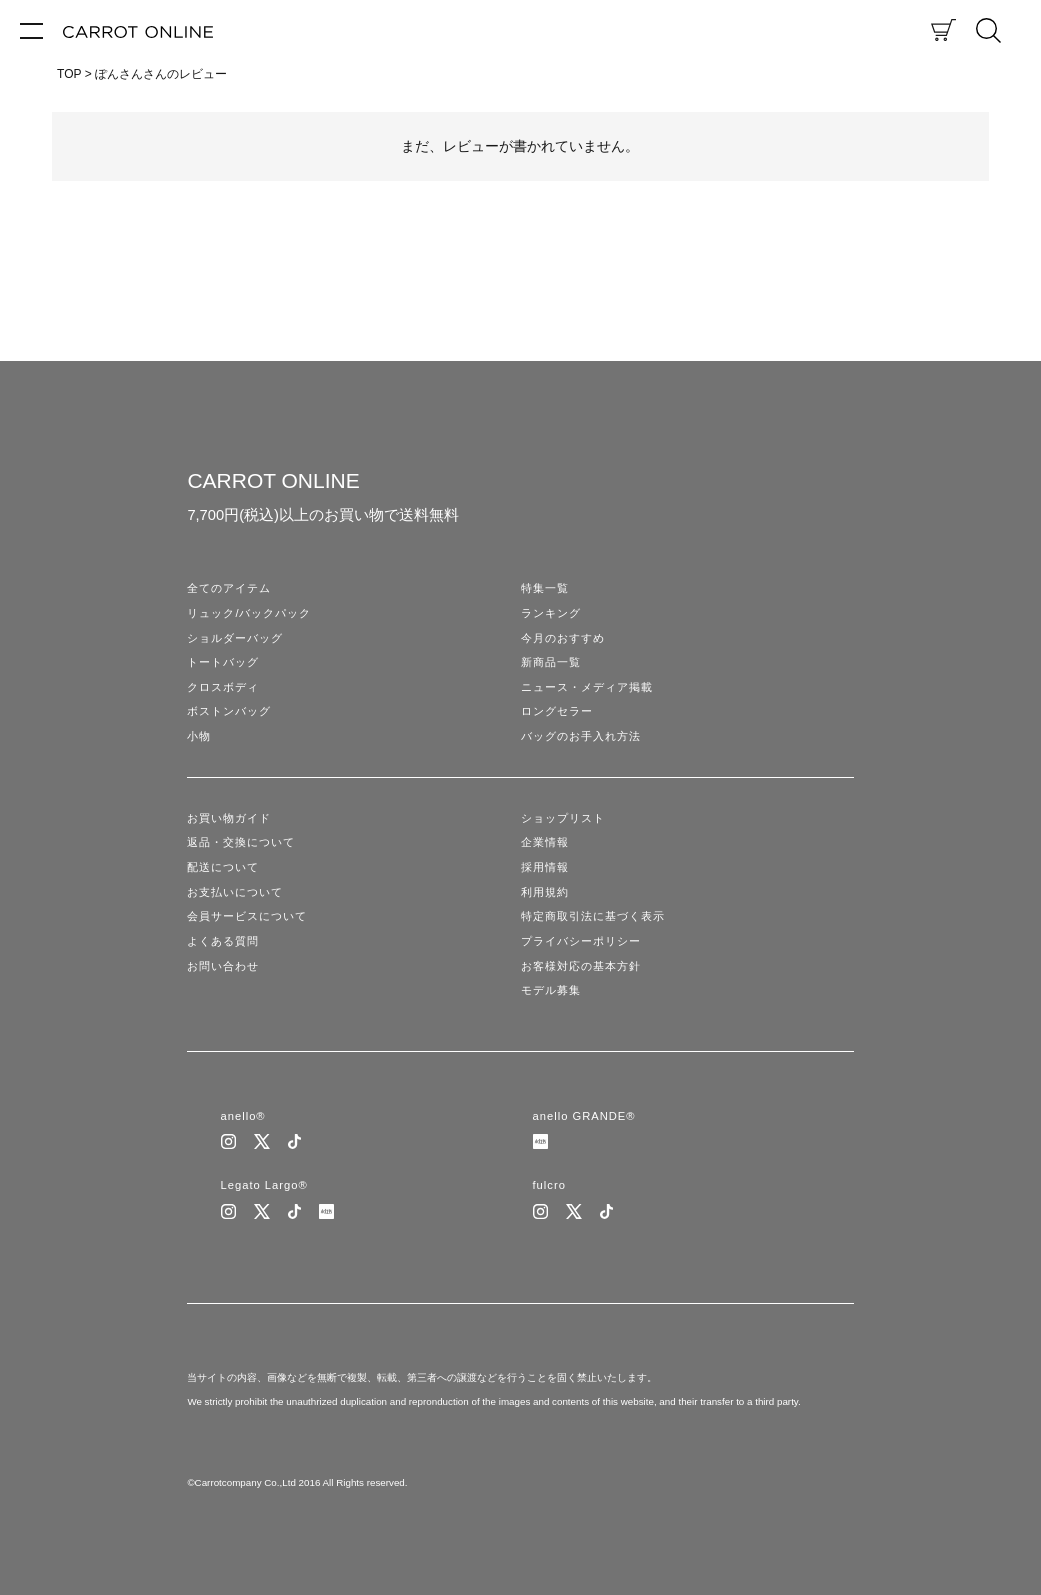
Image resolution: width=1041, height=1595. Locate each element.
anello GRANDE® (584, 1116)
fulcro (549, 1185)
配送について (223, 867)
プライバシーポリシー (581, 941)
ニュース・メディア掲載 (587, 687)
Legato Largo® (264, 1185)
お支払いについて (235, 892)
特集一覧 (545, 588)
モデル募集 (551, 990)
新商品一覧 (551, 662)
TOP (69, 74)
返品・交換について (241, 842)
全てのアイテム (229, 588)
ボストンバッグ (229, 711)
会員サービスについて (247, 916)
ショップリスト (563, 818)
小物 (199, 736)
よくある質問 (223, 941)
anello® (243, 1116)
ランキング (551, 613)
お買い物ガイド (229, 818)
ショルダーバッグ (235, 638)
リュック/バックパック (249, 613)
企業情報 (545, 842)
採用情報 (545, 867)
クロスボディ (223, 687)
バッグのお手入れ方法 (581, 736)
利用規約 (545, 892)
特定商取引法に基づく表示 (593, 916)
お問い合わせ (223, 966)
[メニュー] (31, 30)
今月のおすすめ (563, 638)
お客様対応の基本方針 (581, 966)
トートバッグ (223, 662)
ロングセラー (557, 711)
